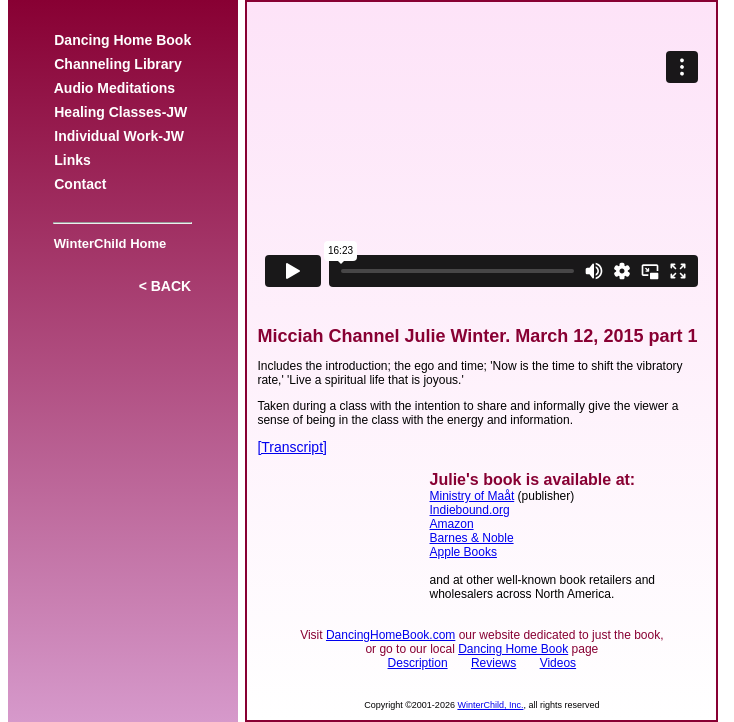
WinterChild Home (106, 243)
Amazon (452, 524)
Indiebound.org (470, 510)
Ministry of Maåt (472, 496)
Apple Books (463, 552)
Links (72, 160)
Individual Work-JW (118, 136)
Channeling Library (117, 64)
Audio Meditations (114, 88)
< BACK (165, 286)
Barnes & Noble (472, 538)
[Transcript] (292, 447)
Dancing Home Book (122, 40)
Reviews (493, 663)
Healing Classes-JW (120, 112)
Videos (558, 663)
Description (418, 663)
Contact (80, 184)
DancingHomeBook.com (390, 635)
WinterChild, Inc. (490, 705)
